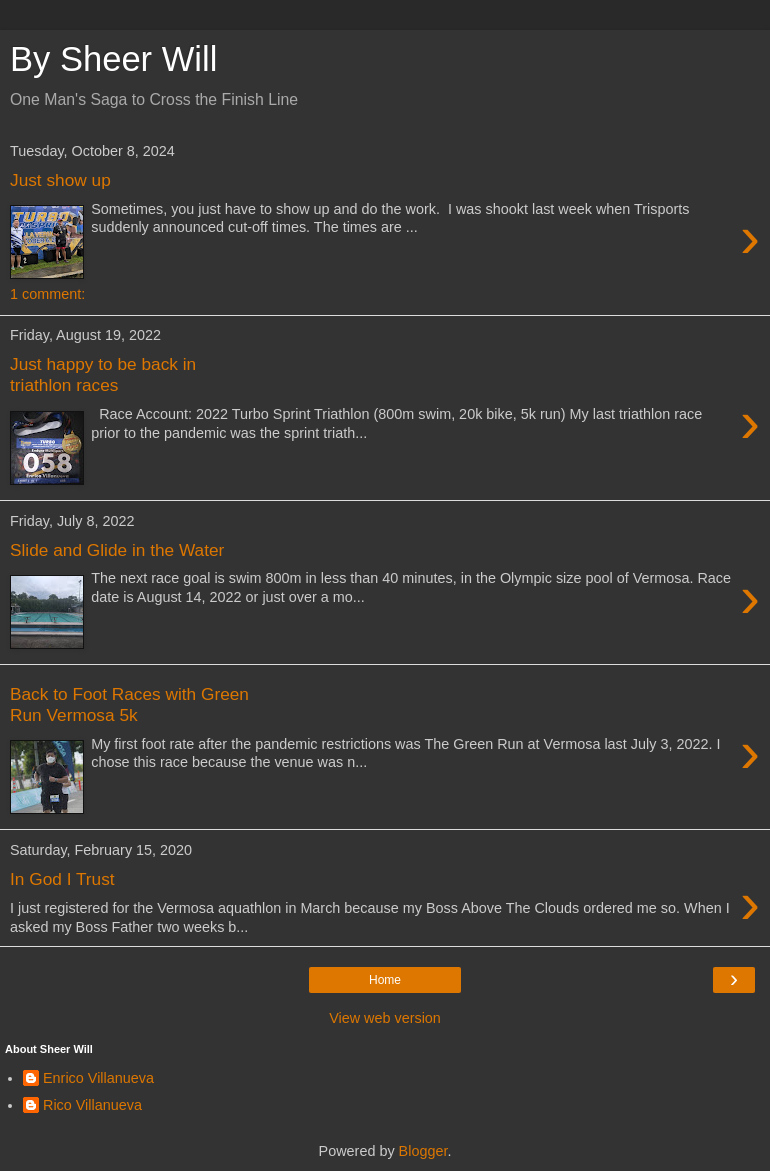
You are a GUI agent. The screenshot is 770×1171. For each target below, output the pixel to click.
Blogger (423, 1151)
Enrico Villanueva (98, 1078)
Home (385, 980)
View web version (385, 1018)
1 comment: (47, 294)
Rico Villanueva (92, 1105)
